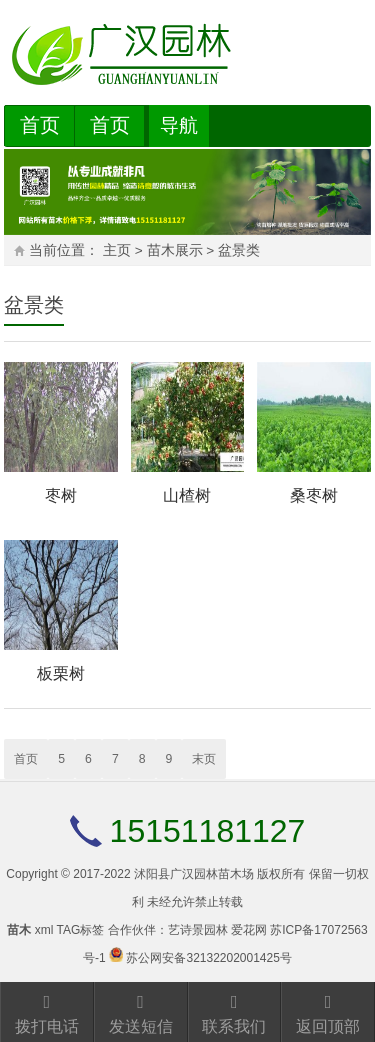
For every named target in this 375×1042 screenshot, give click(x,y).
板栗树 (61, 673)
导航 (179, 125)
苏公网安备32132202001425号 (208, 958)
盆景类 (239, 250)
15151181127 (208, 831)
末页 (204, 759)
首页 (40, 125)
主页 (117, 250)
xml (44, 930)
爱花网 (249, 930)
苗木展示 (175, 250)
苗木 (19, 930)
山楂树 (187, 495)
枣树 (61, 495)
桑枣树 (314, 495)
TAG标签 (80, 930)
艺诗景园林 (198, 930)
